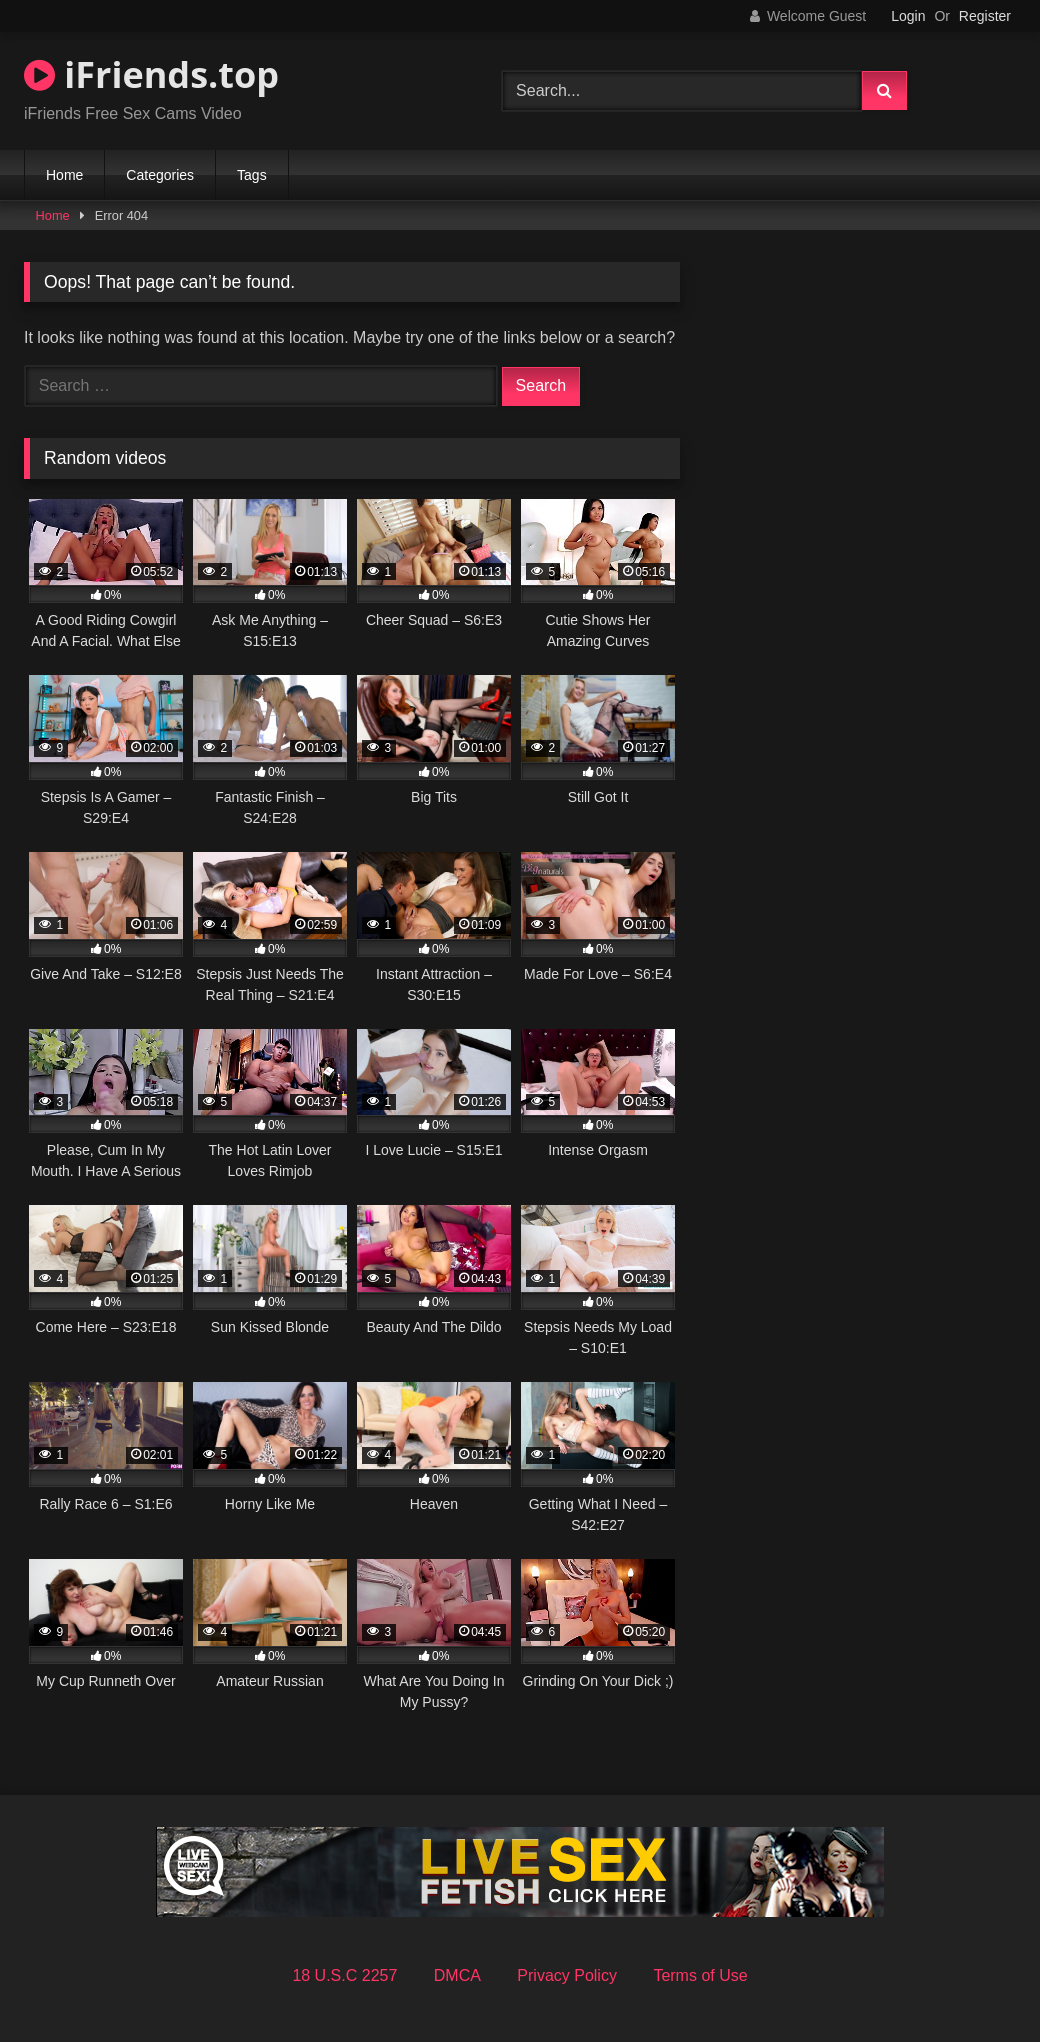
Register (985, 16)
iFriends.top (151, 74)
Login (908, 16)
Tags (252, 175)
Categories (160, 175)
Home (64, 175)
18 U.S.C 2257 (344, 1975)
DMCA (457, 1975)
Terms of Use (700, 1975)
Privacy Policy (567, 1975)
